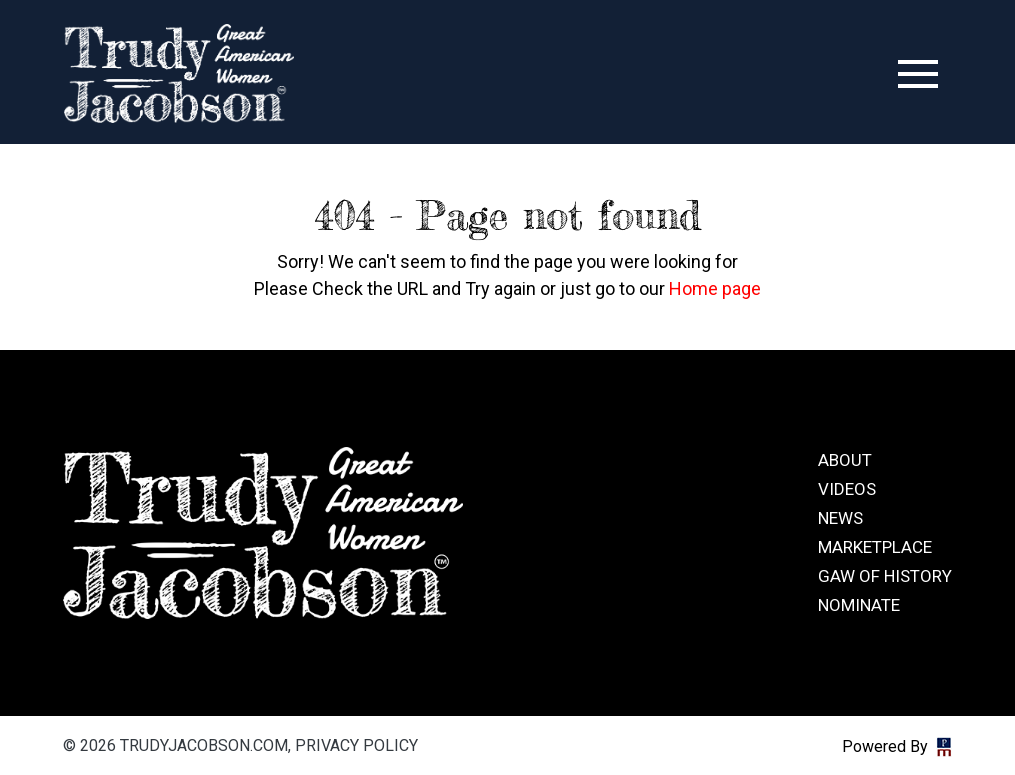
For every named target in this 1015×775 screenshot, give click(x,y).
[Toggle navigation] (918, 74)
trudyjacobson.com (179, 74)
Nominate (859, 605)
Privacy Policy (356, 745)
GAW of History (885, 576)
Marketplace (875, 547)
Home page (715, 288)
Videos (847, 489)
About (845, 460)
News (840, 518)
